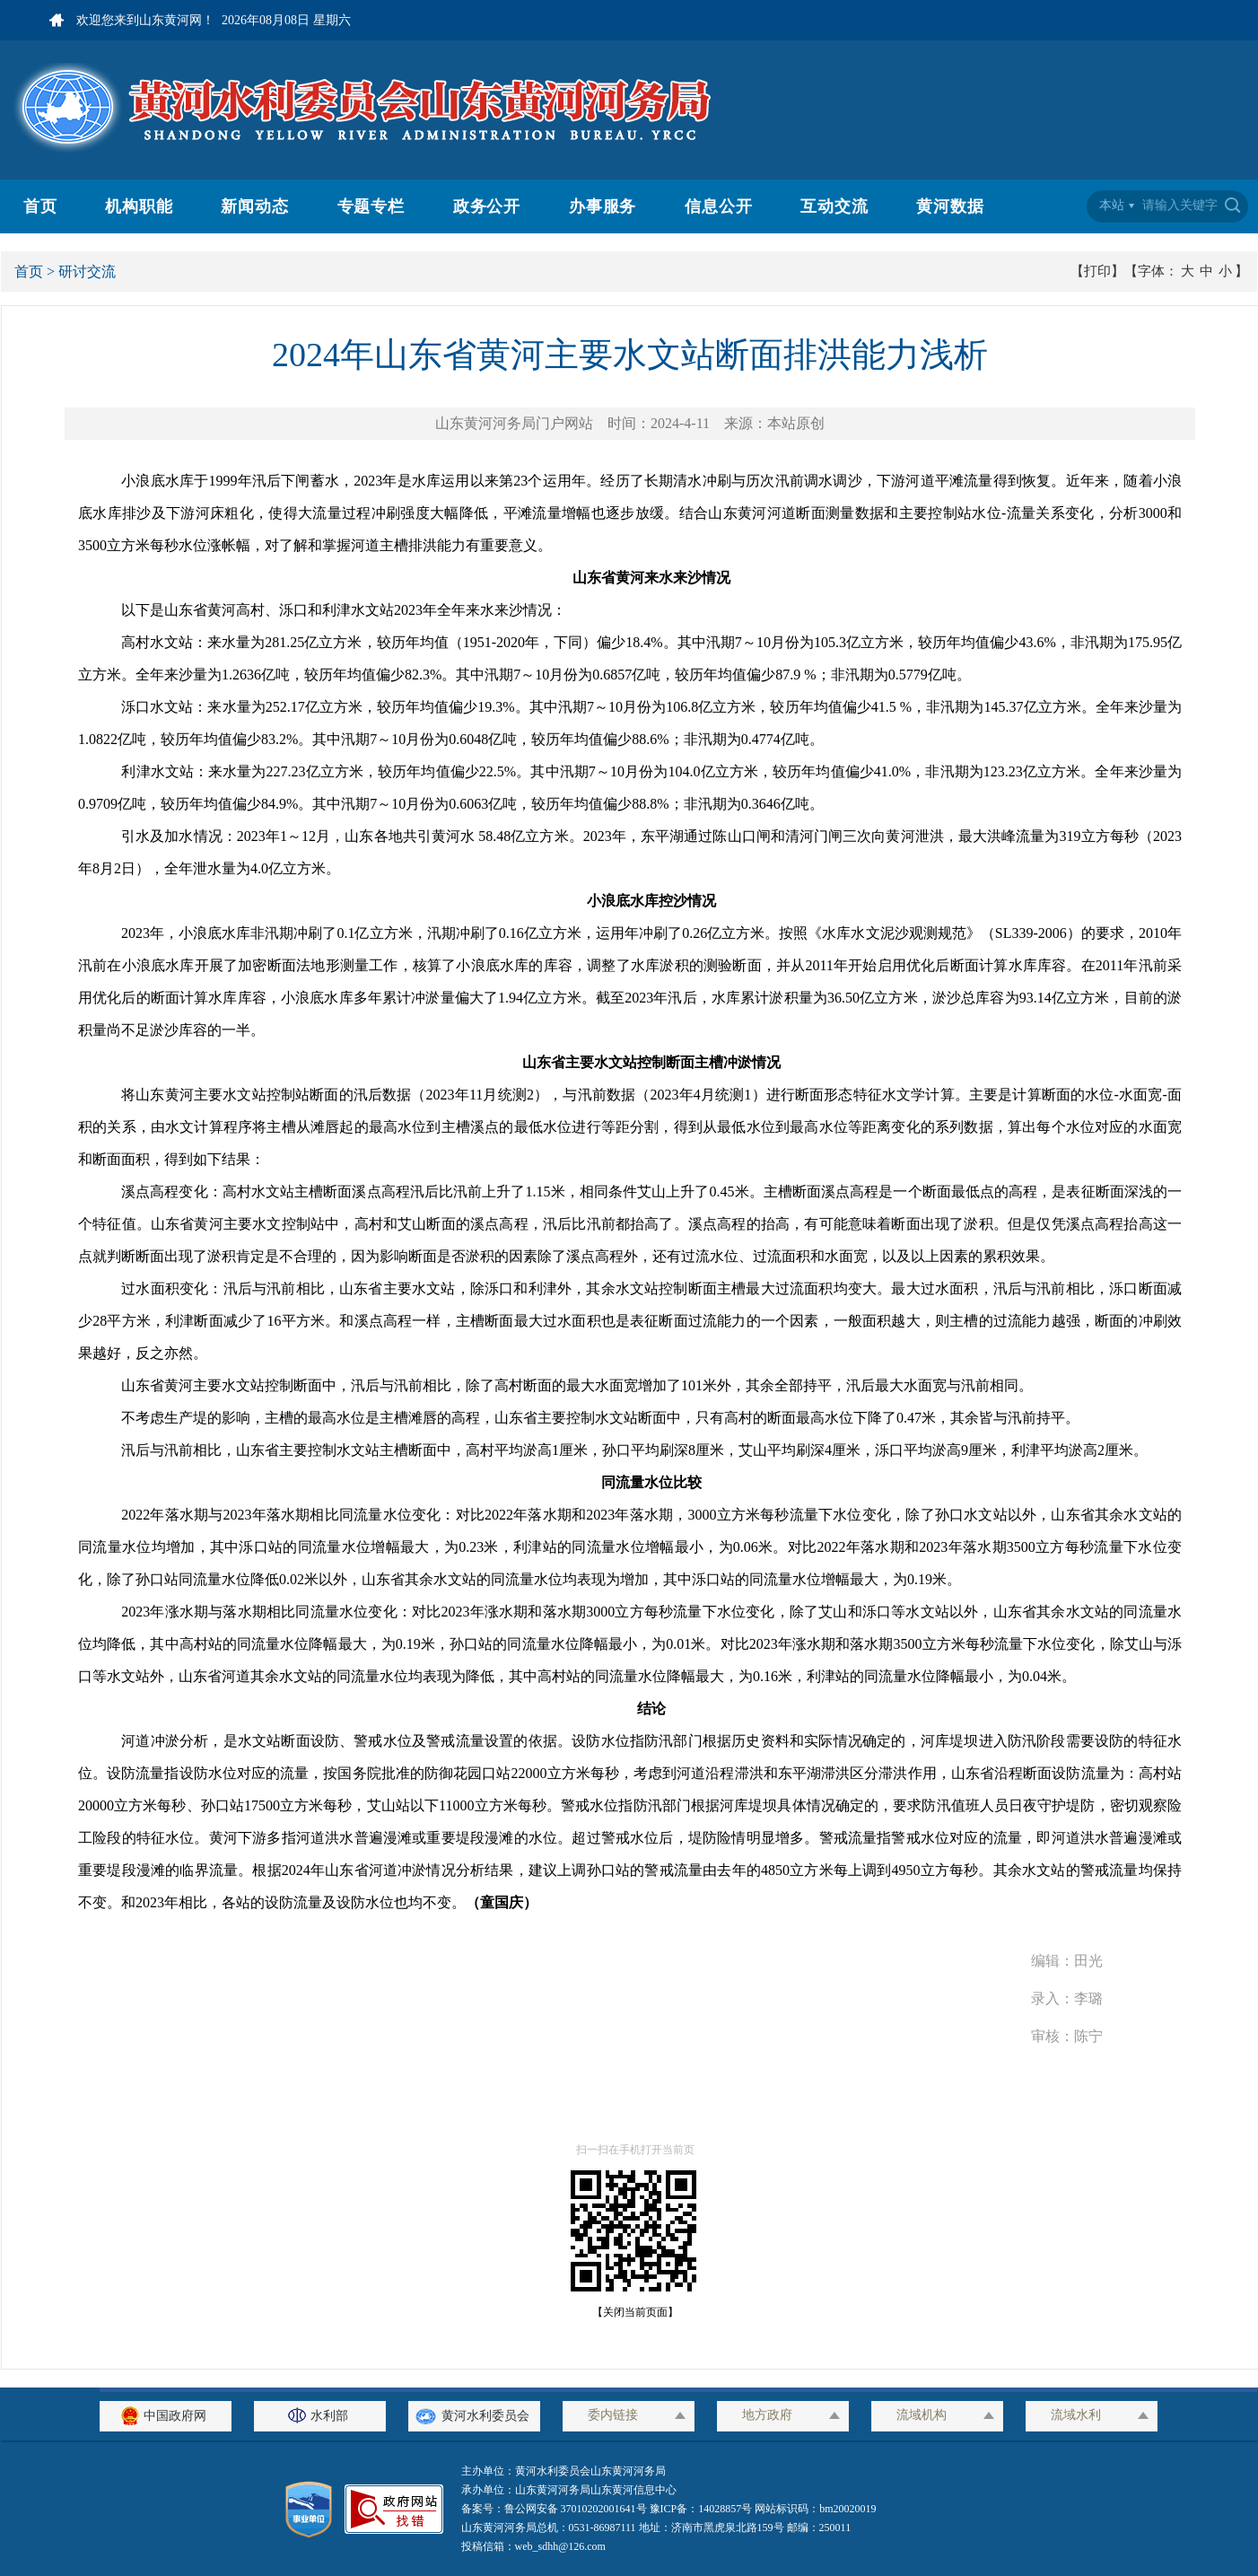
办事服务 (603, 206)
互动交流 (834, 206)
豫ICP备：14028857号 (701, 2508)
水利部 (320, 2416)
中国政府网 (166, 2416)
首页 (40, 206)
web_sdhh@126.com (560, 2546)
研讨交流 (87, 271)
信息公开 (719, 206)
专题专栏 (371, 206)
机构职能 (139, 206)
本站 (1111, 205)
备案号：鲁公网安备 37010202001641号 (555, 2508)
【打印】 (1097, 271)
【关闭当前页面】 (629, 2312)
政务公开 (487, 206)
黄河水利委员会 (474, 2416)
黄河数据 (950, 206)
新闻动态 (255, 206)
